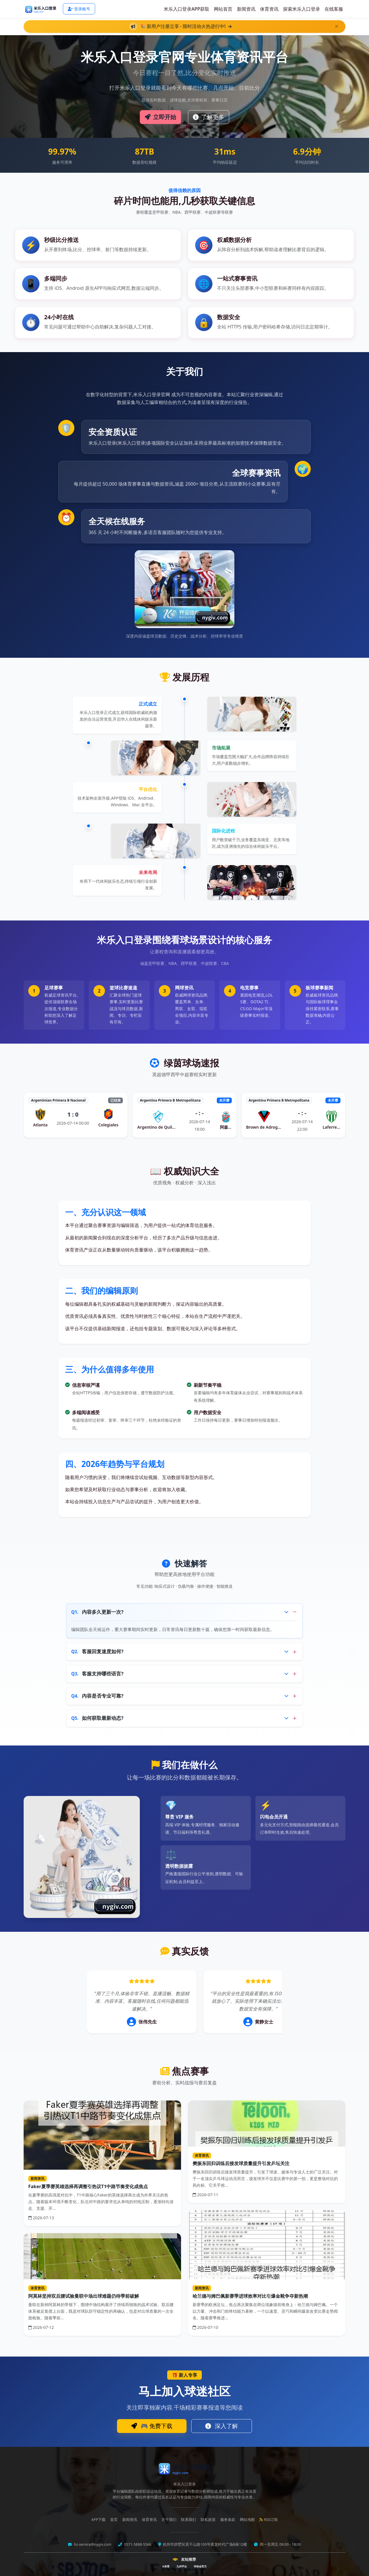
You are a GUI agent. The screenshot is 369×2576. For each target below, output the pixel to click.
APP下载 (98, 2519)
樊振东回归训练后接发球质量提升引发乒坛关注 (241, 2163)
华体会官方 (200, 2566)
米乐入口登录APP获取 (186, 9)
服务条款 (227, 2519)
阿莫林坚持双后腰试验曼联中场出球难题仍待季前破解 (83, 2296)
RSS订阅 (268, 2519)
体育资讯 (269, 9)
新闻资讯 (246, 9)
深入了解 (221, 2426)
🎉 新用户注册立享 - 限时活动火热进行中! (185, 26)
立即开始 (160, 117)
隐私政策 (208, 2519)
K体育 (165, 2566)
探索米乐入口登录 (301, 9)
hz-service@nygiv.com (92, 2544)
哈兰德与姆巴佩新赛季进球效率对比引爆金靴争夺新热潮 (250, 2296)
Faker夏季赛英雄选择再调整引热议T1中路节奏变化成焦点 (88, 2186)
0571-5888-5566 (137, 2544)
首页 (114, 2519)
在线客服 (334, 9)
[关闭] (336, 26)
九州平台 (181, 2566)
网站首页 (223, 9)
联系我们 (188, 2519)
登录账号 (79, 9)
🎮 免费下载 (151, 2426)
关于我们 (168, 2519)
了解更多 (208, 117)
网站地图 (247, 2519)
